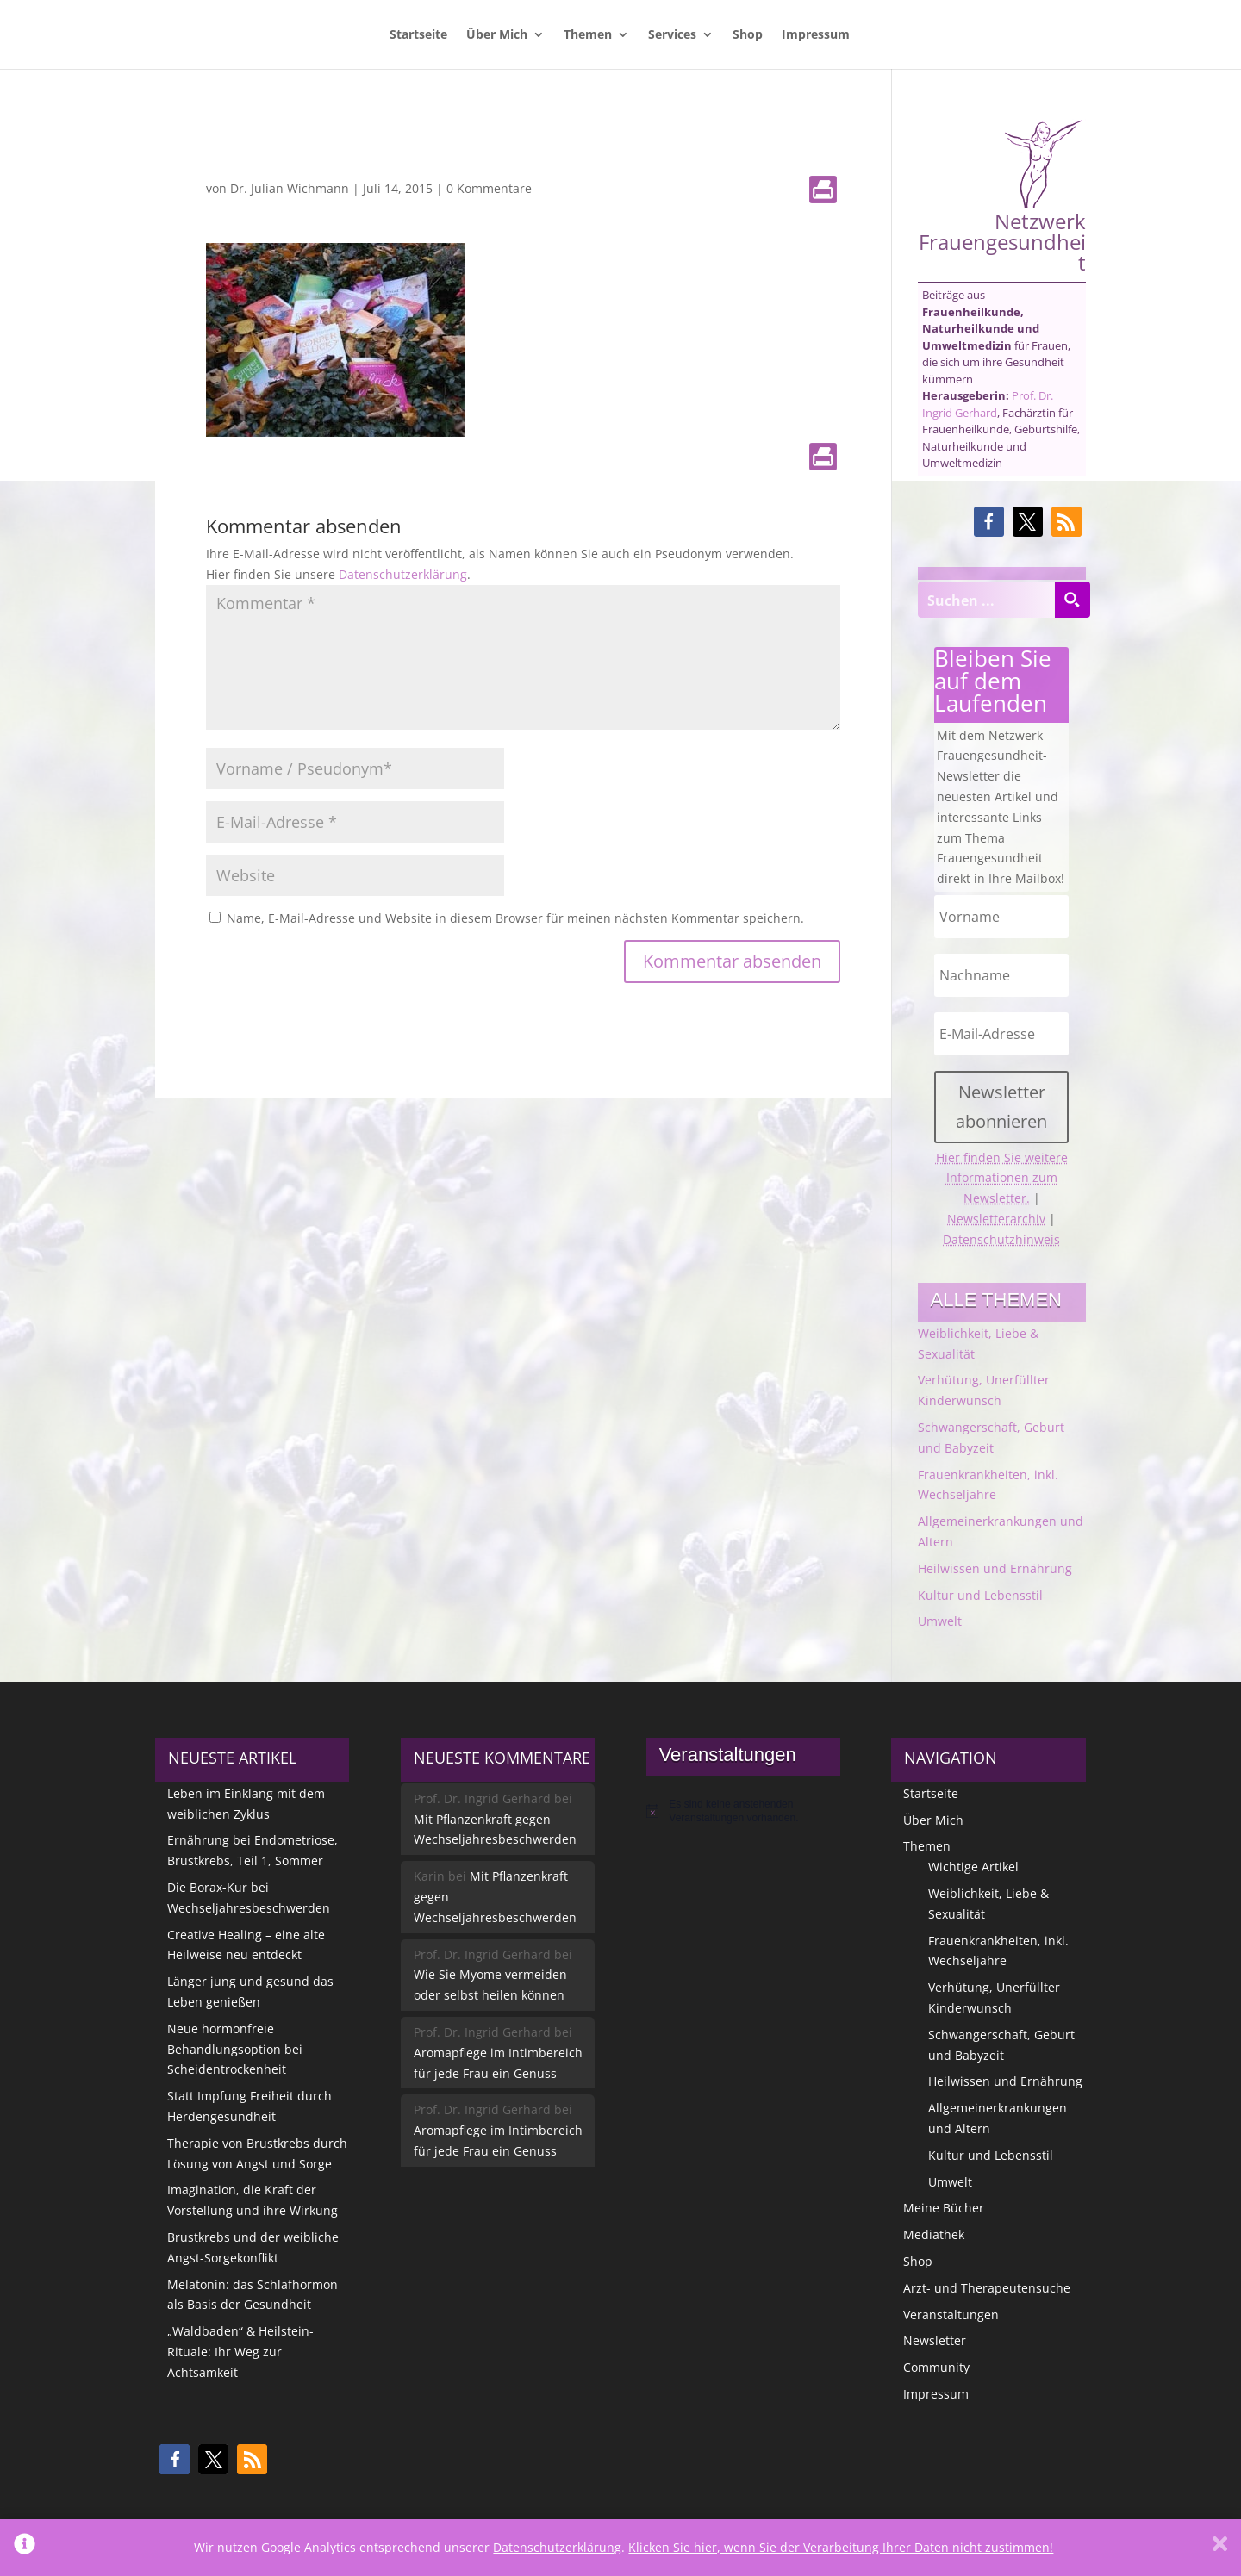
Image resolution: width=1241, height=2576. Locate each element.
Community (936, 2367)
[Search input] (986, 600)
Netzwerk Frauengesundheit (1002, 196)
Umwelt (940, 1621)
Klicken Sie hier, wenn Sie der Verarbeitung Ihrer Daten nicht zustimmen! (840, 2547)
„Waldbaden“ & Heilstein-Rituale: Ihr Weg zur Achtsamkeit (240, 2351)
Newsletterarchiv (996, 1218)
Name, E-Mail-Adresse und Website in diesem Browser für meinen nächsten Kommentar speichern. (515, 918)
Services (672, 35)
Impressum (816, 35)
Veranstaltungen (951, 2314)
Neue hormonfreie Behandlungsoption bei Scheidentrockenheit (234, 2049)
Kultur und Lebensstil (980, 1595)
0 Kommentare (489, 188)
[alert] (743, 1811)
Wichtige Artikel (973, 1866)
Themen (588, 35)
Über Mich (496, 35)
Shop (748, 35)
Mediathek (933, 2234)
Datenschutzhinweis (1001, 1239)
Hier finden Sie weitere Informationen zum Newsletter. (1002, 1178)
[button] (989, 522)
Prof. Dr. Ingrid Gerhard (987, 404)
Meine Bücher (943, 2208)
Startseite (418, 35)
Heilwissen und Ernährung (995, 1568)
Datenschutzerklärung (403, 574)
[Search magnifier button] (1072, 600)
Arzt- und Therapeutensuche (986, 2288)
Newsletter (934, 2340)
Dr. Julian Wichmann (289, 188)
